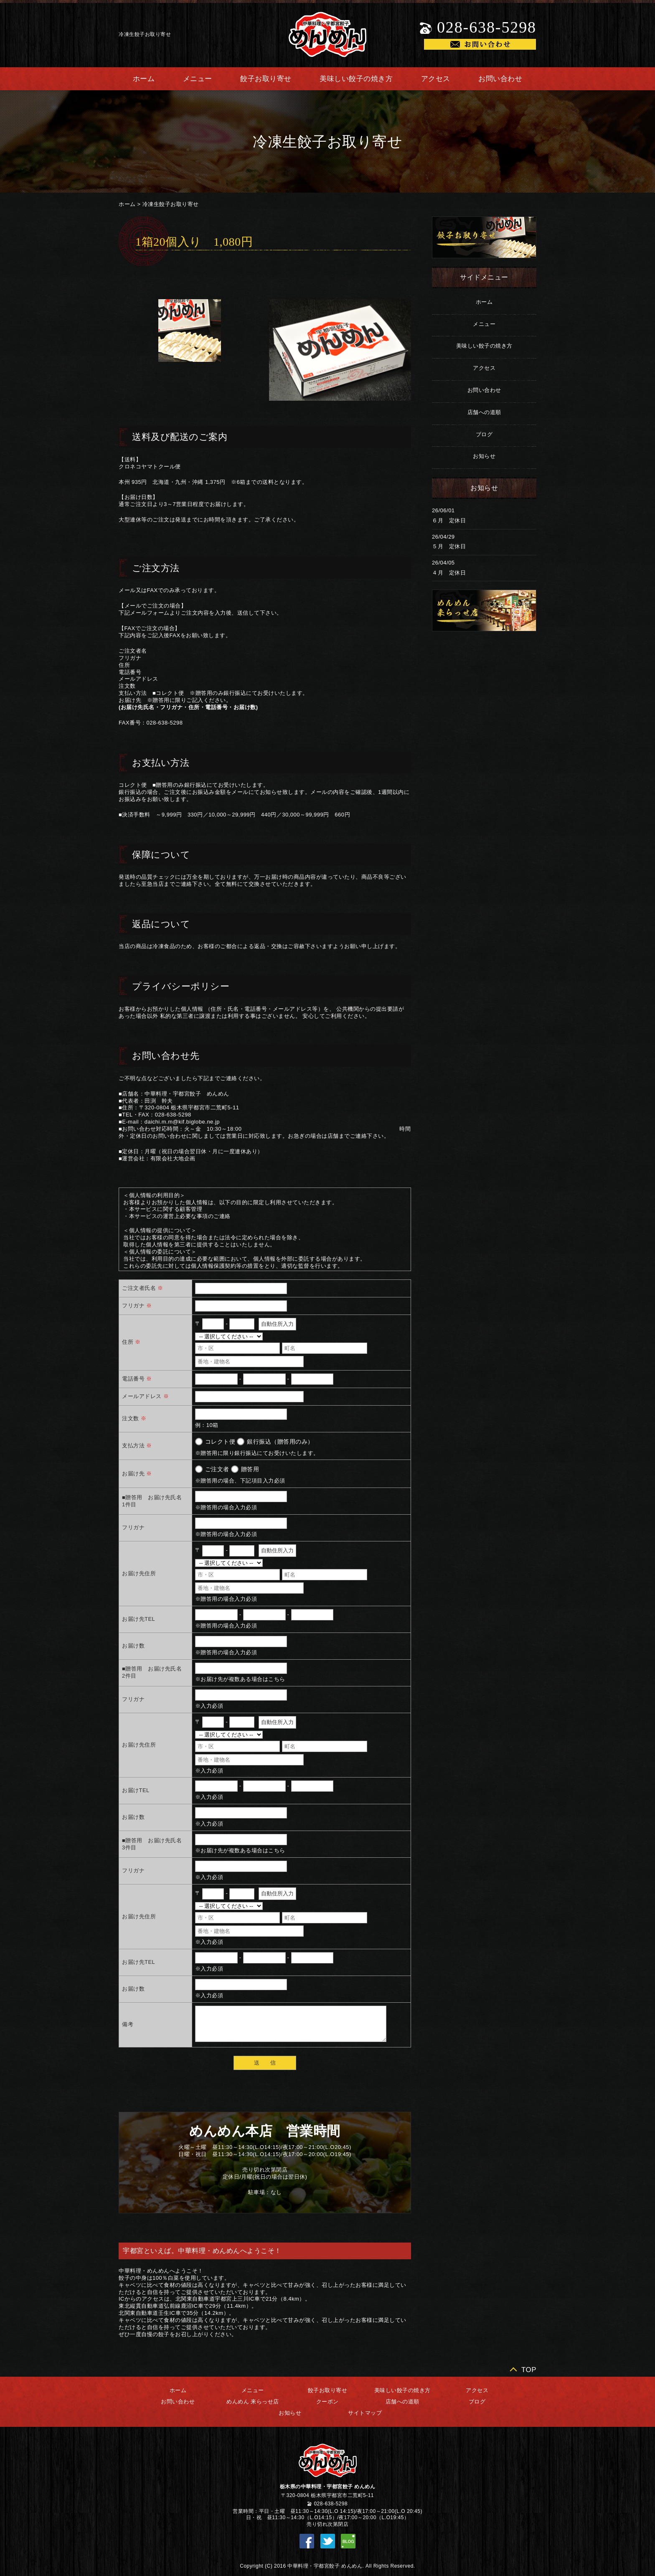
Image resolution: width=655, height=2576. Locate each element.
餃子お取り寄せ (266, 79)
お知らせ (484, 456)
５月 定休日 (449, 546)
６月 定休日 (449, 520)
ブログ (484, 434)
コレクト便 (220, 1441)
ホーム (144, 79)
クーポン (327, 2401)
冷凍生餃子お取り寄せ (170, 204)
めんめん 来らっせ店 (252, 2401)
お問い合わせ (500, 79)
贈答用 (250, 1469)
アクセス (435, 79)
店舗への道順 (484, 412)
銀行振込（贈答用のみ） (280, 1441)
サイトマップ (365, 2413)
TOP (528, 2370)
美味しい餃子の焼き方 (356, 79)
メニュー (197, 79)
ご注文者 (217, 1469)
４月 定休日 (449, 573)
